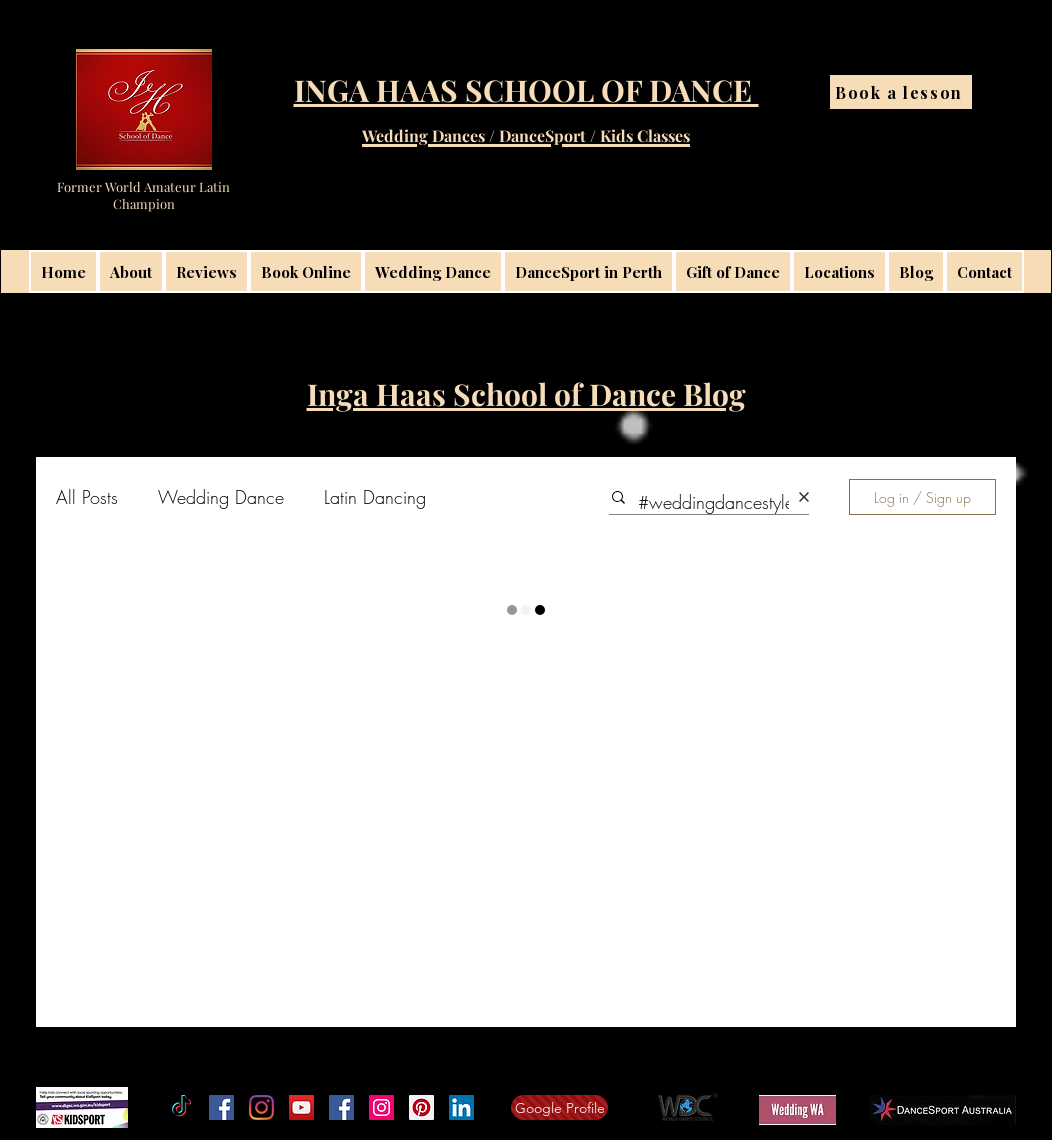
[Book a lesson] (901, 92)
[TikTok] (181, 1107)
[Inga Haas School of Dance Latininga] (421, 1107)
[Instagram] (261, 1107)
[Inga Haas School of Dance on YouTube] (301, 1107)
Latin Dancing (375, 497)
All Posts (87, 497)
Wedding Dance (221, 497)
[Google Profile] (559, 1107)
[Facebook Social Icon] (341, 1107)
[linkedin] (461, 1107)
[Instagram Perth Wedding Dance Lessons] (381, 1107)
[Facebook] (221, 1107)
